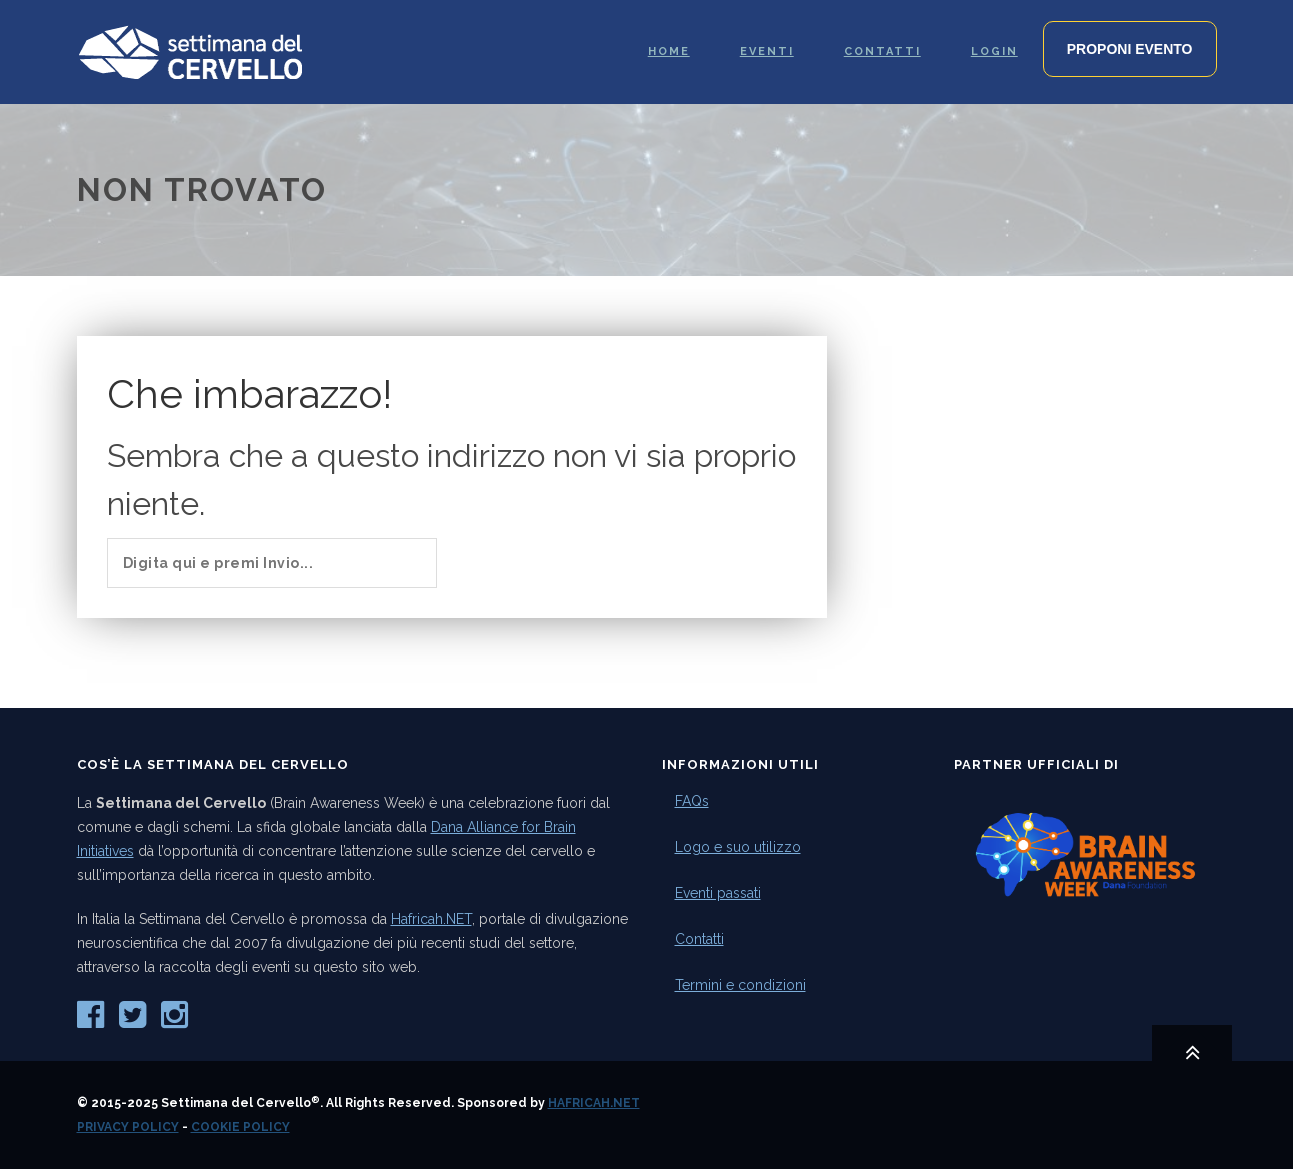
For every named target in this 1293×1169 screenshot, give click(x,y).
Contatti (699, 939)
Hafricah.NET (431, 919)
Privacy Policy (128, 1127)
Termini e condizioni (740, 985)
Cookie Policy (240, 1127)
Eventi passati (718, 893)
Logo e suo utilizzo (738, 847)
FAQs (692, 801)
